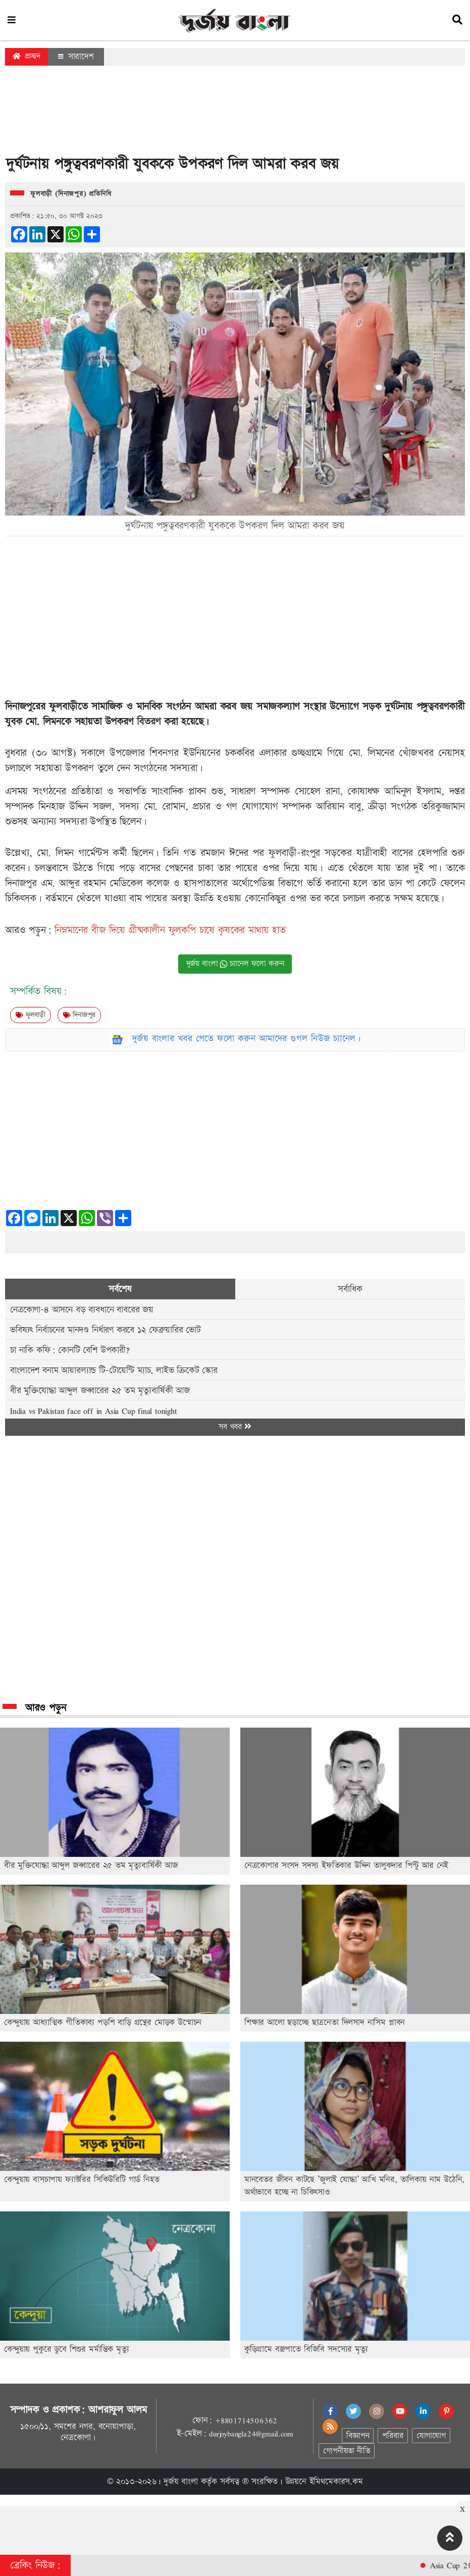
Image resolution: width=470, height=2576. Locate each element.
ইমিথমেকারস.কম (336, 2482)
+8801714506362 (246, 2420)
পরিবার (392, 2436)
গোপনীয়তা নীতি (346, 2451)
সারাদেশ (76, 56)
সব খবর (235, 1427)
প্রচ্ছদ (26, 56)
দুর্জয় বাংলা (181, 2482)
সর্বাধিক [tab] (350, 1289)
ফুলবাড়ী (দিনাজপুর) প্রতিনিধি (71, 194)
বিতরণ (150, 722)
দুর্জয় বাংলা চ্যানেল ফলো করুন (235, 964)
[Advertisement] (235, 113)
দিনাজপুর (79, 1015)
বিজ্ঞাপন (357, 2436)
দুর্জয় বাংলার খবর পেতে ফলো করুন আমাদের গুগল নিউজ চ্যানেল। (246, 1038)
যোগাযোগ (431, 2436)
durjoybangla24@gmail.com (251, 2434)
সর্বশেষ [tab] (120, 1289)
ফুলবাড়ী (30, 1015)
